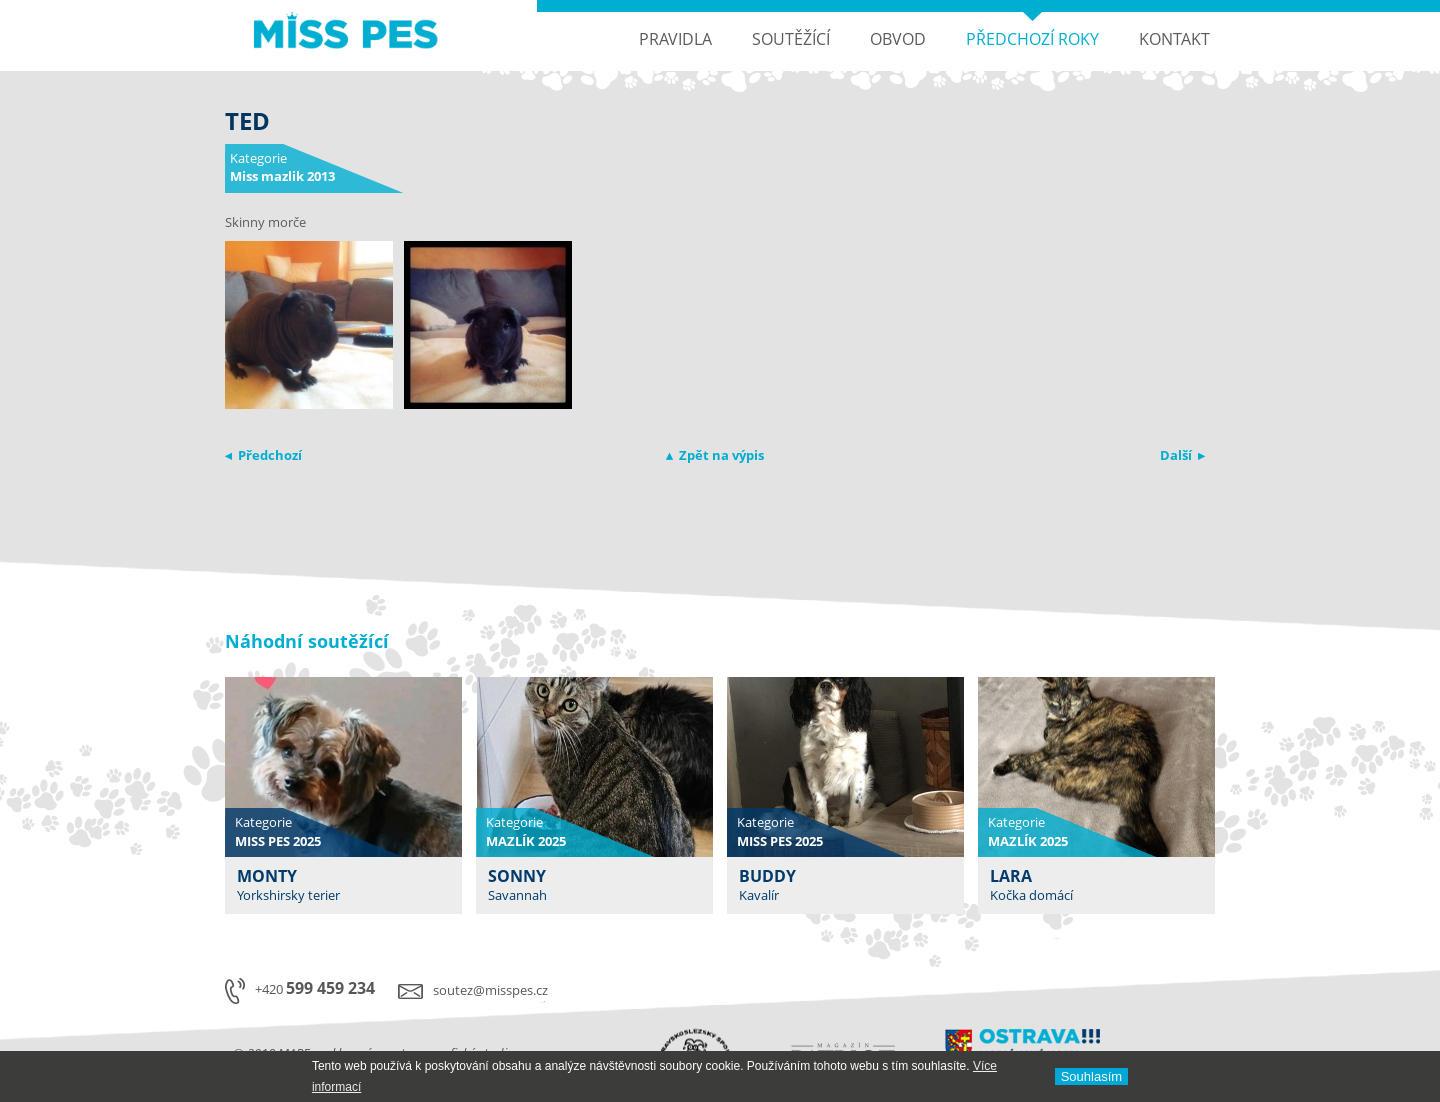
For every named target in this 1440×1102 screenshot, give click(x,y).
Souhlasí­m (1091, 1076)
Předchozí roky (1032, 39)
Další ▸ (1182, 455)
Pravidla (675, 39)
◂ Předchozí (263, 455)
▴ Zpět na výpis (715, 455)
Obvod (898, 39)
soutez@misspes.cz (490, 990)
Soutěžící (791, 39)
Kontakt (1174, 39)
